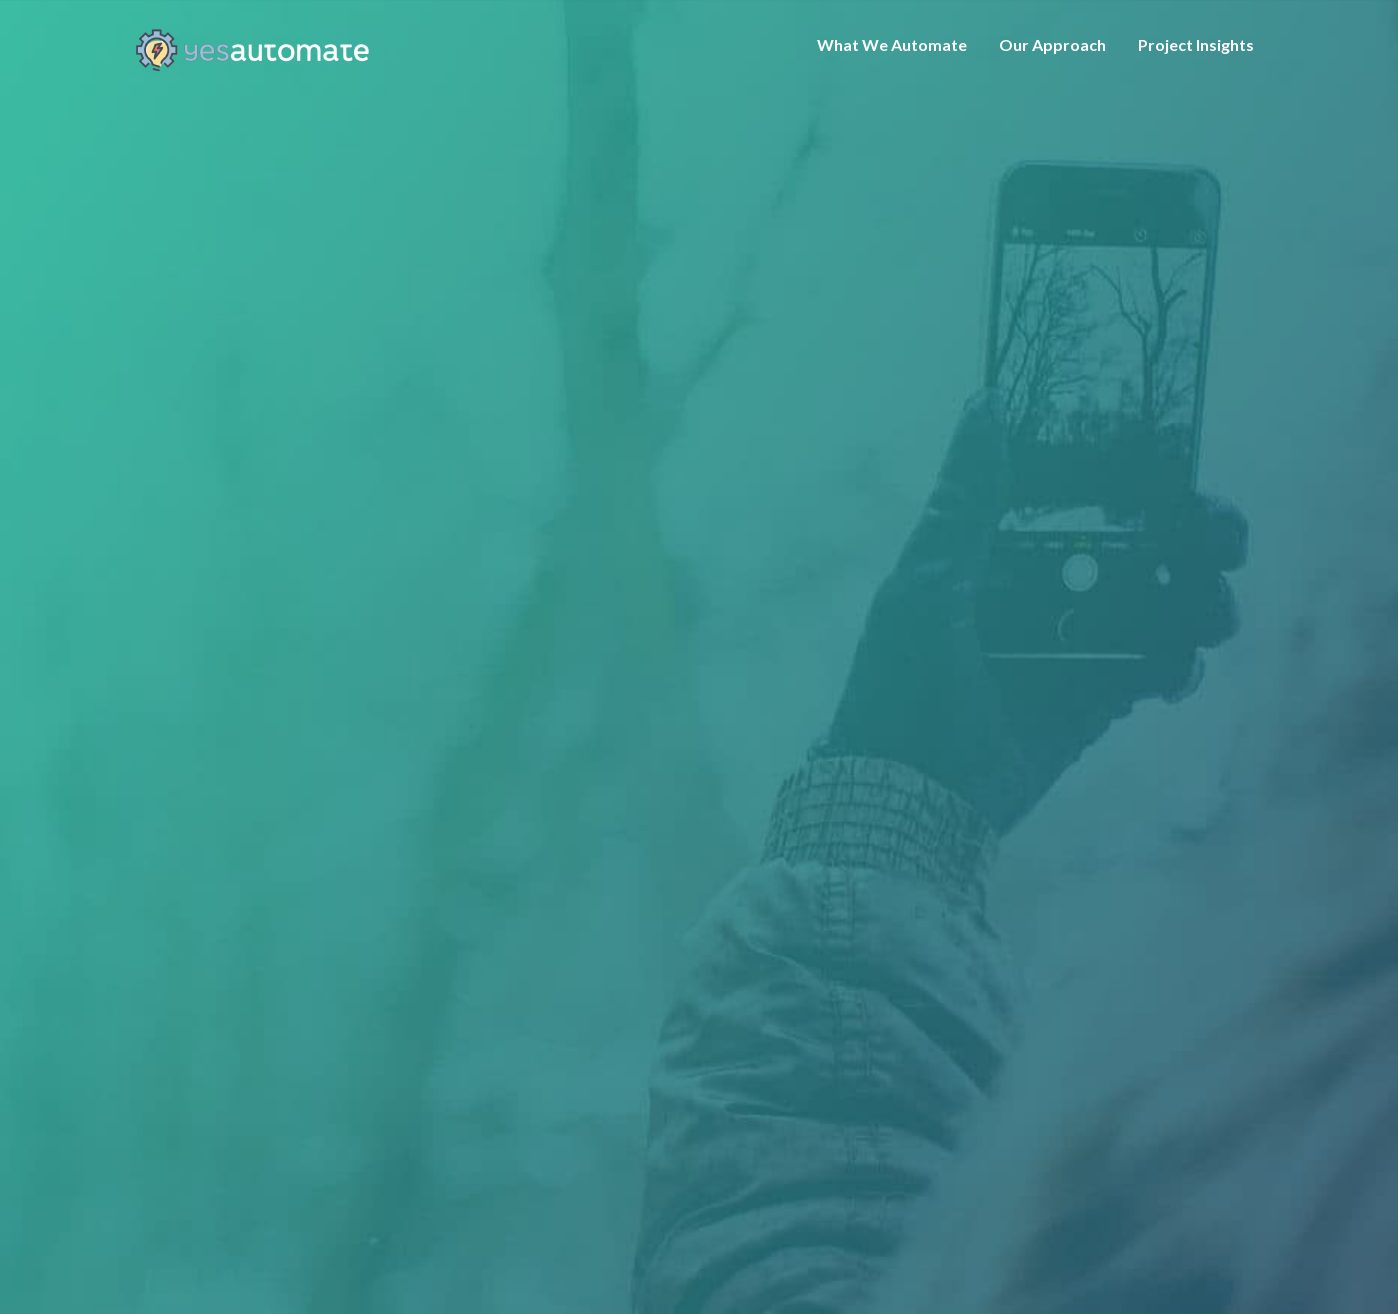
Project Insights (1196, 44)
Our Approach (1052, 44)
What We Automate (892, 44)
